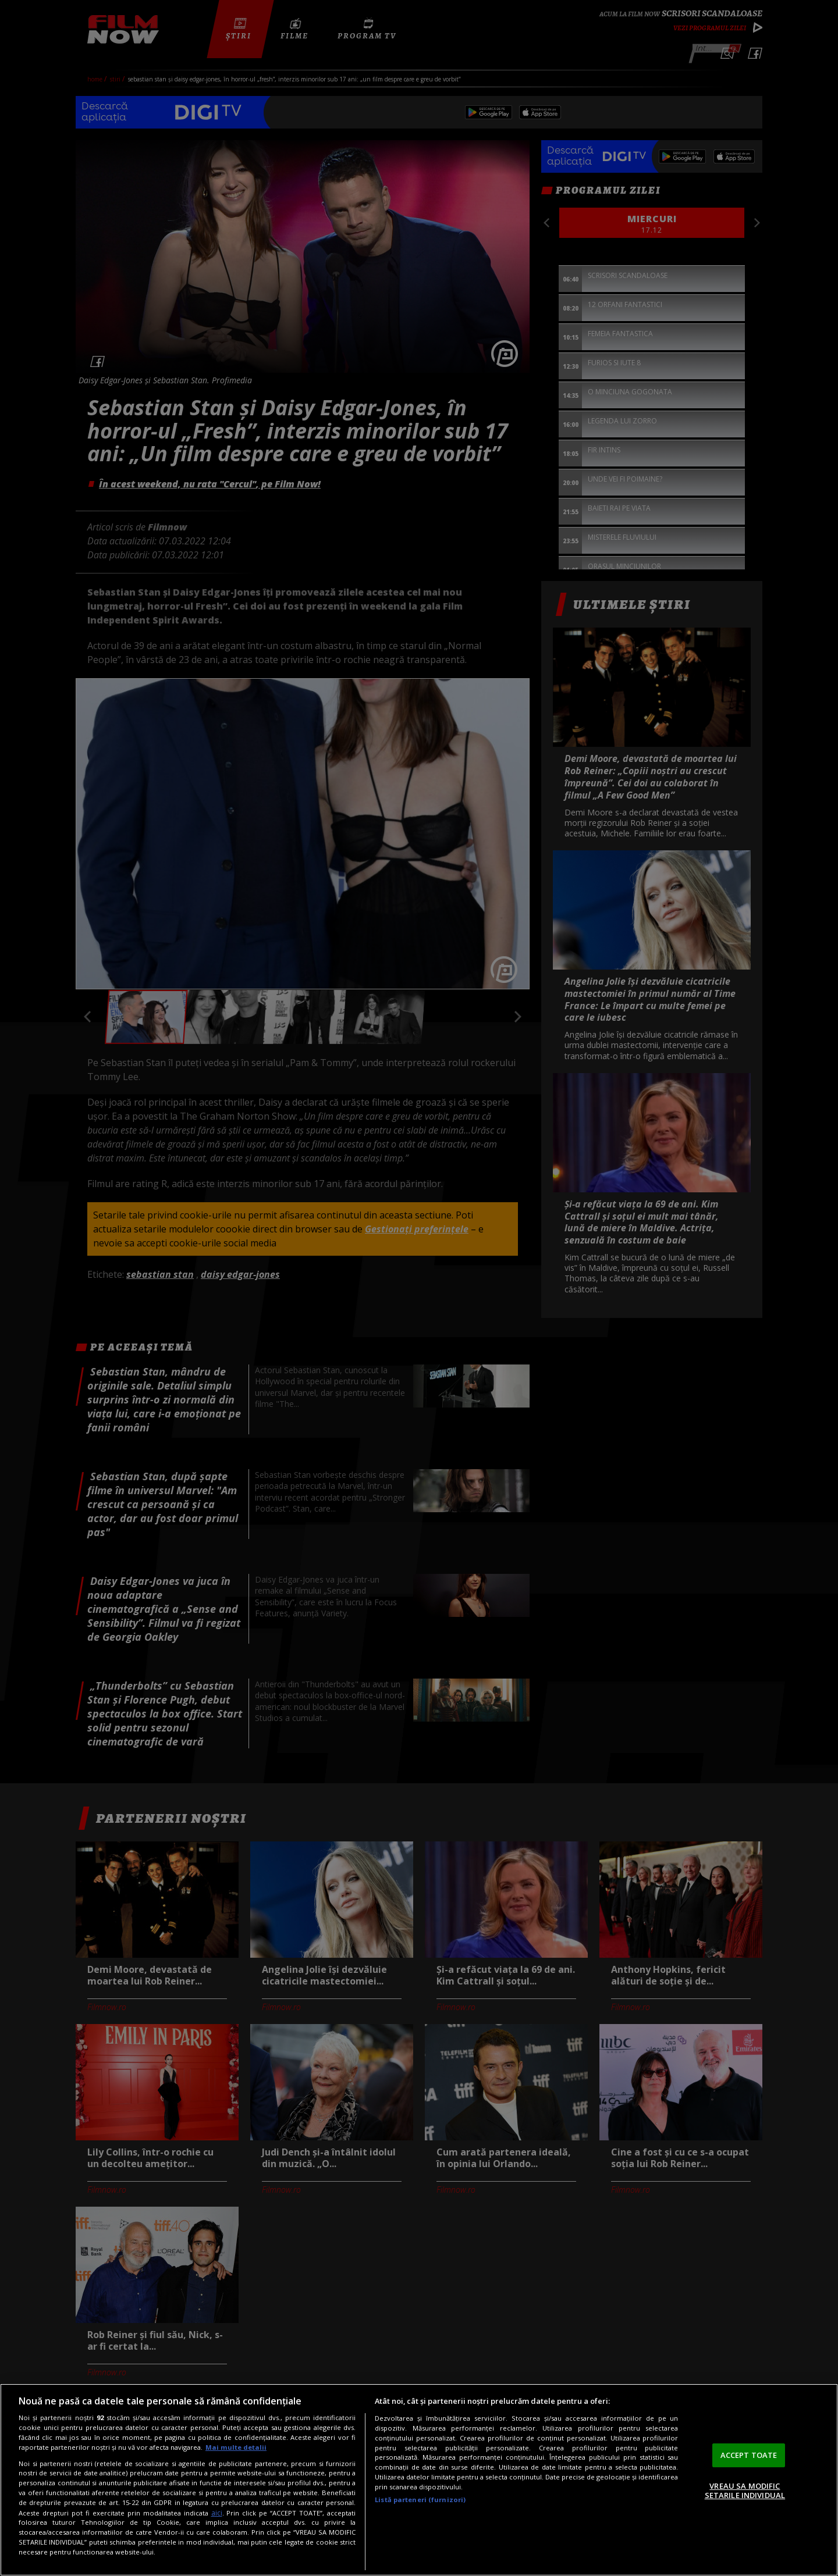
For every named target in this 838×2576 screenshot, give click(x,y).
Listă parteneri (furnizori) (420, 2499)
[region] (419, 2479)
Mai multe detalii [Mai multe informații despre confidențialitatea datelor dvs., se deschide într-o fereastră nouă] (236, 2447)
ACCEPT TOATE (748, 2455)
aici (216, 2513)
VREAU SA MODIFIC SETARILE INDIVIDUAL (745, 2490)
